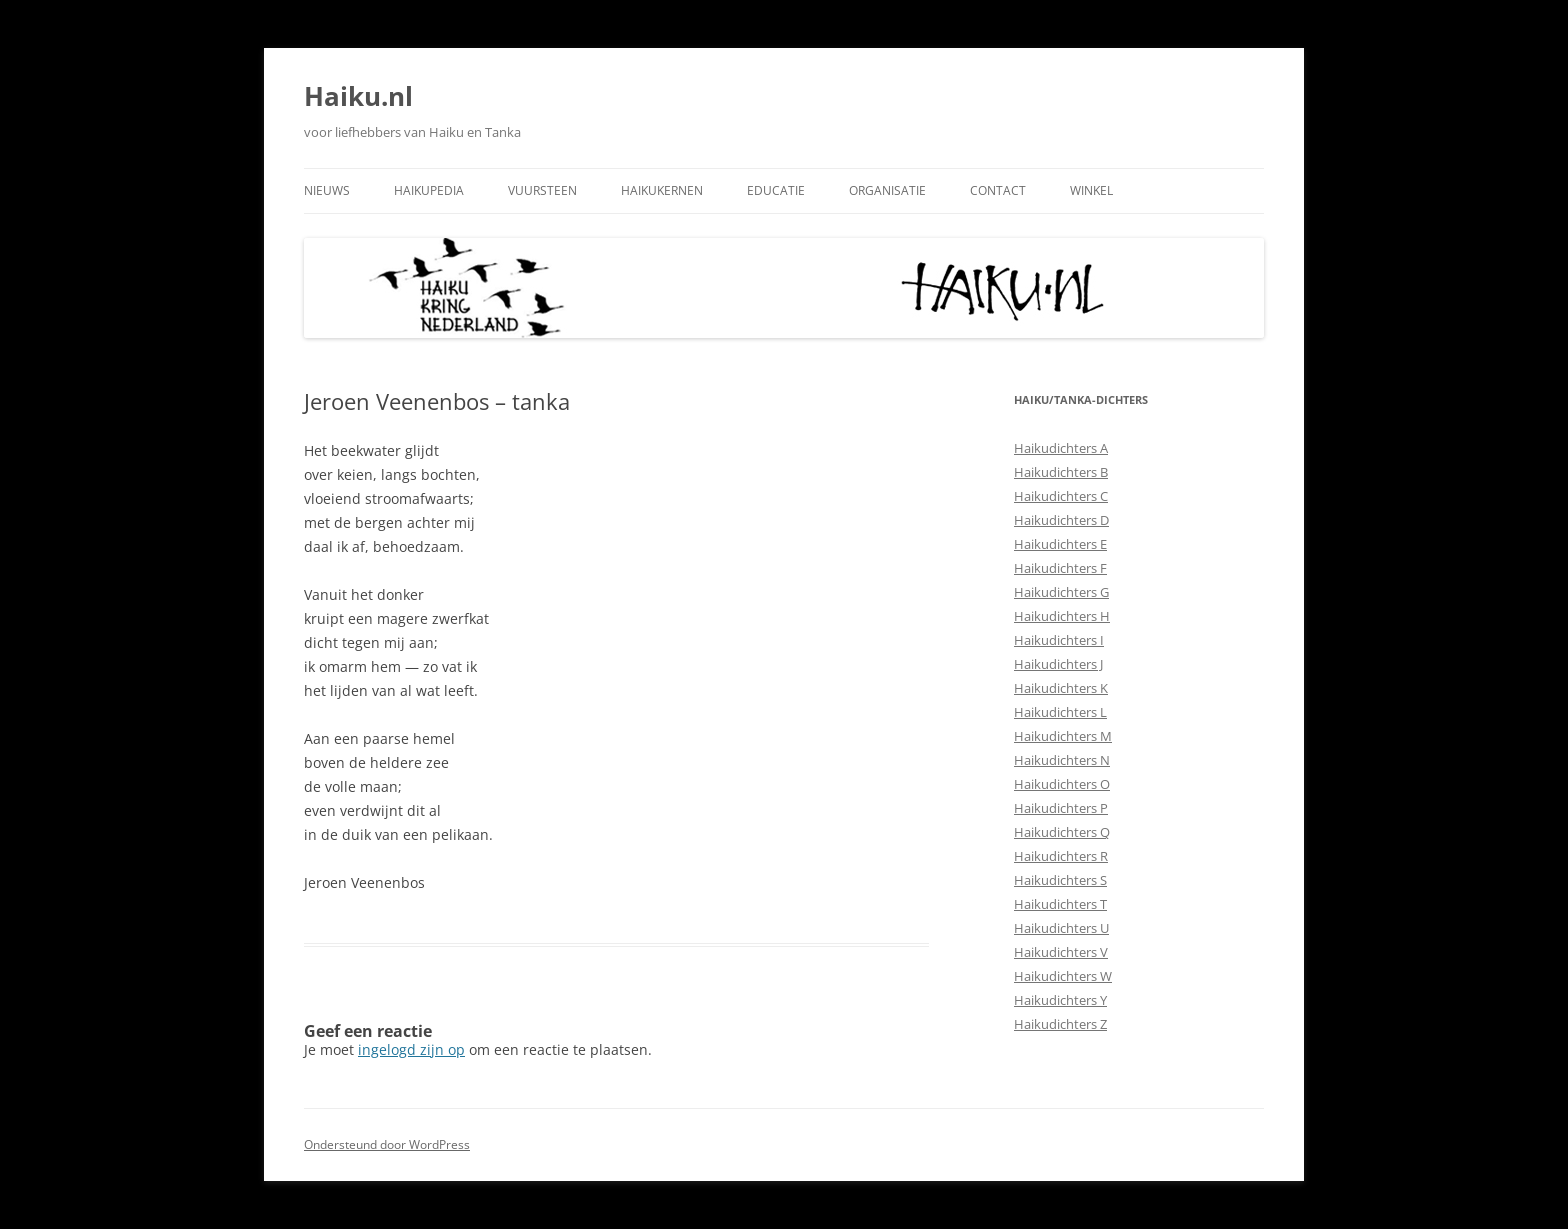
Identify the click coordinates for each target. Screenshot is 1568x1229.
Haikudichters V (1061, 952)
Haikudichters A (1061, 448)
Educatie (776, 190)
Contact (998, 190)
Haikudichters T (1060, 904)
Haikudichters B (1061, 472)
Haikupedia (429, 190)
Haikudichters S (1060, 880)
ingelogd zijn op (411, 1049)
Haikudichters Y (1060, 1000)
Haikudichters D (1061, 520)
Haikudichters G (1061, 592)
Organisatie (887, 190)
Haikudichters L (1060, 712)
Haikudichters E (1060, 544)
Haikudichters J (1058, 664)
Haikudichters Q (1062, 832)
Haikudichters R (1061, 856)
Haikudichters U (1061, 928)
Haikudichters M (1063, 736)
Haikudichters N (1062, 760)
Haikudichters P (1061, 808)
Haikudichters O (1062, 784)
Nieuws (327, 190)
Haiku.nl (358, 96)
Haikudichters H (1062, 616)
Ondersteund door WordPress (387, 1144)
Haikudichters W (1063, 976)
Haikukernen (662, 190)
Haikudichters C (1061, 496)
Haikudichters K (1061, 688)
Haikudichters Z (1060, 1024)
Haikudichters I (1059, 640)
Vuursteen (542, 190)
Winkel (1091, 190)
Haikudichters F (1060, 568)
